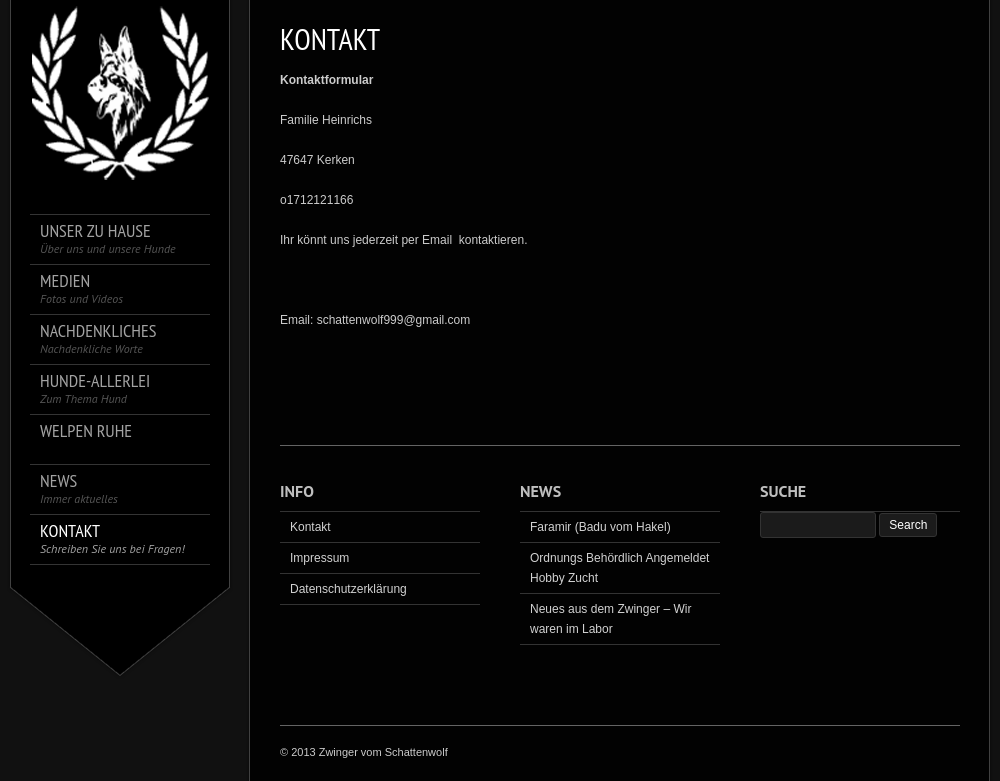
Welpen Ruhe (86, 431)
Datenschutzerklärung (348, 589)
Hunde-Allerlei (95, 388)
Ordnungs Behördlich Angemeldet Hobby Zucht (619, 568)
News (79, 488)
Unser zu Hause (108, 238)
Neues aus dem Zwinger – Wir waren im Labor (610, 619)
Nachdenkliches (98, 338)
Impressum (319, 558)
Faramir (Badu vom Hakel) (600, 527)
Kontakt (112, 538)
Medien (81, 288)
